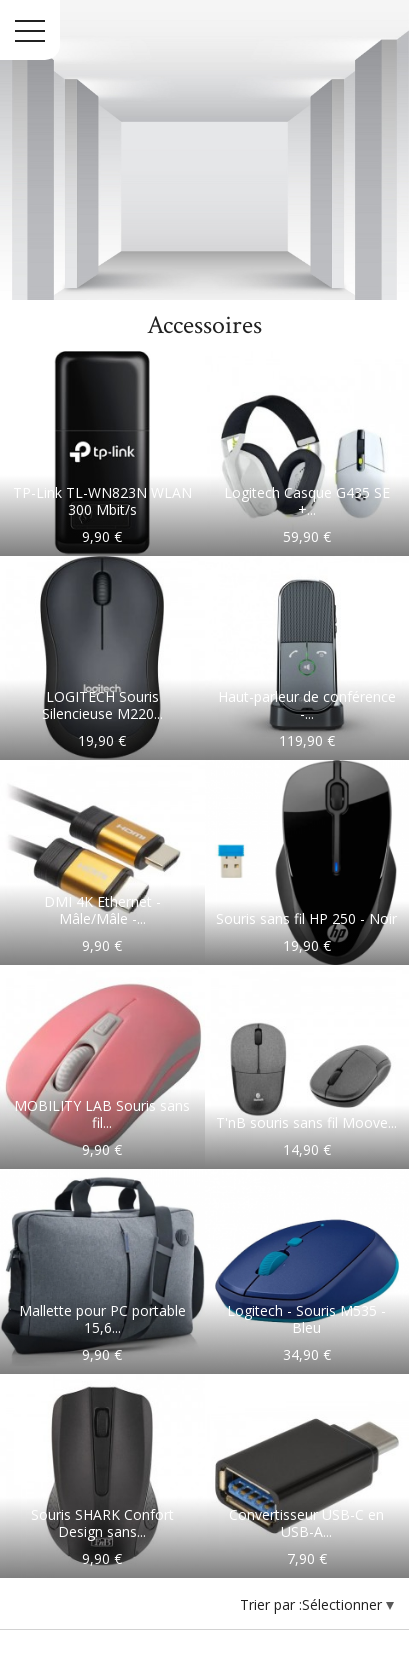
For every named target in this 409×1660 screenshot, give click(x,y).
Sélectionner (344, 1604)
